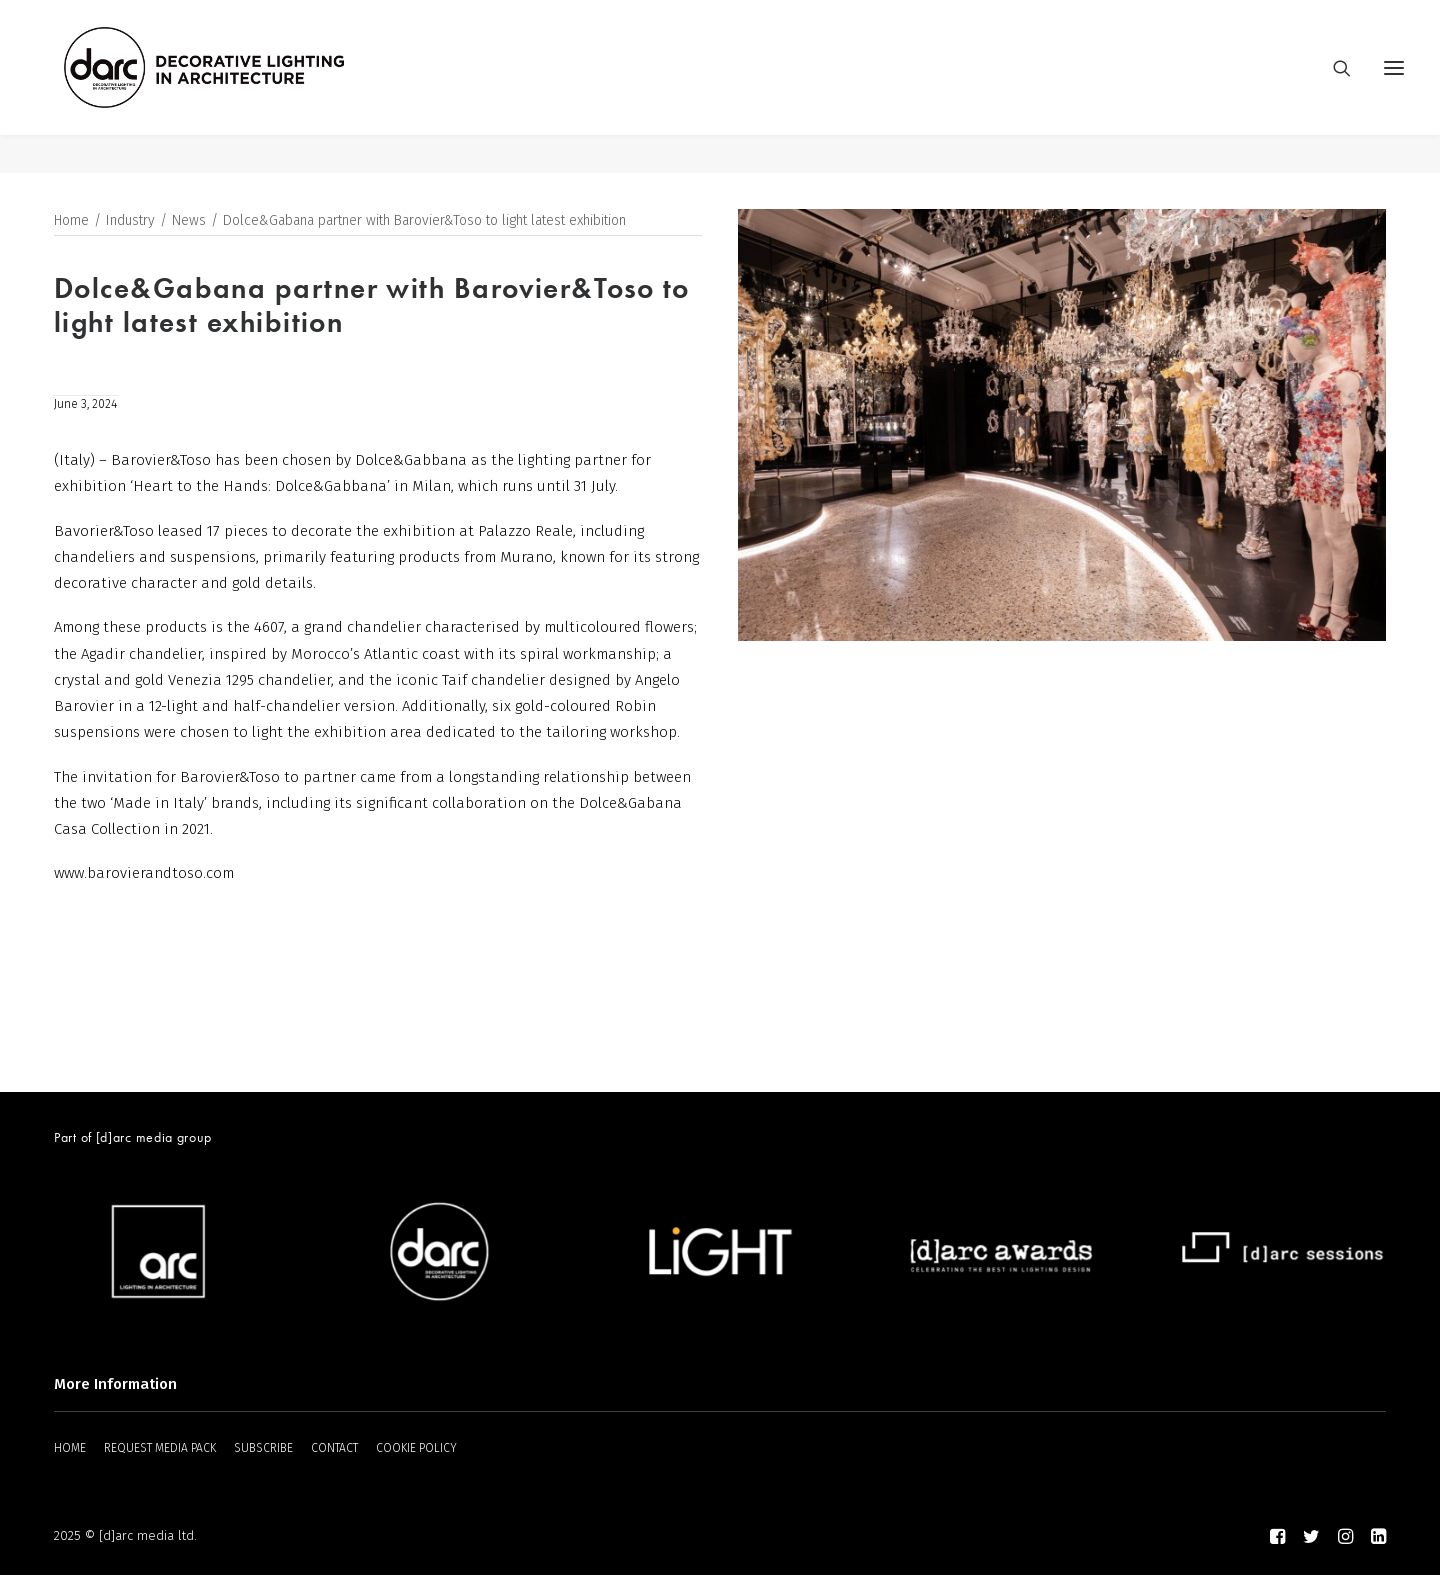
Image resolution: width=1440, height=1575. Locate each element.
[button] (1394, 87)
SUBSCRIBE (263, 1449)
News (189, 221)
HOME (70, 1449)
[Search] (1333, 87)
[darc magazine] (243, 87)
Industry (130, 221)
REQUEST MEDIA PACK (160, 1449)
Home (71, 221)
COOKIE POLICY (416, 1449)
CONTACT (334, 1449)
